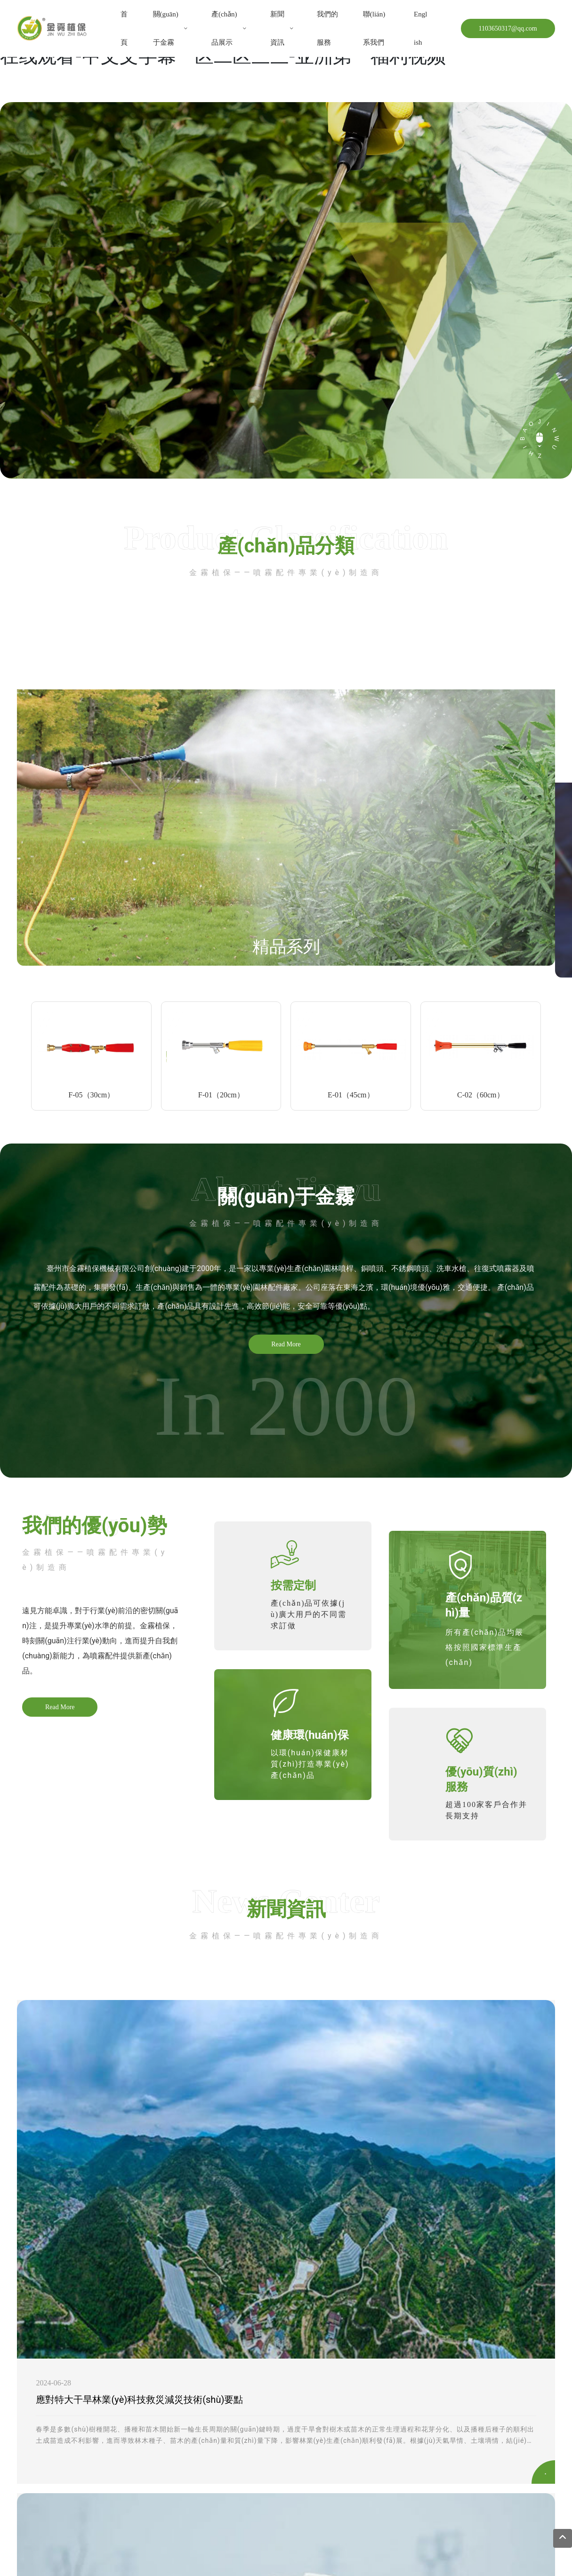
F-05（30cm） (91, 1095)
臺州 (255, 2519)
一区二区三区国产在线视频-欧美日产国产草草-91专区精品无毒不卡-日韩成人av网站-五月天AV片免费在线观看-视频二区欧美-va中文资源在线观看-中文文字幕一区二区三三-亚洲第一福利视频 (275, 2555)
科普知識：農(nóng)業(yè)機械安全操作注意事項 (323, 2152)
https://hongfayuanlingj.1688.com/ (107, 2446)
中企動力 (232, 2519)
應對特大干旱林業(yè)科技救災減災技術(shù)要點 (139, 2152)
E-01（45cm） (351, 1095)
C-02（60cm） (480, 1095)
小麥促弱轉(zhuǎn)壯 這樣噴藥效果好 (485, 2152)
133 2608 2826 (62, 2433)
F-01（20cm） (221, 1095)
